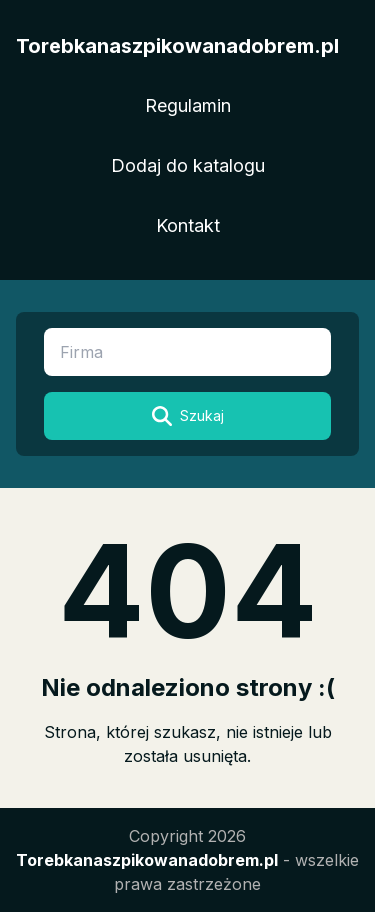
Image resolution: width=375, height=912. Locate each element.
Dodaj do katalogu (188, 165)
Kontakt (188, 225)
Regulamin (188, 105)
